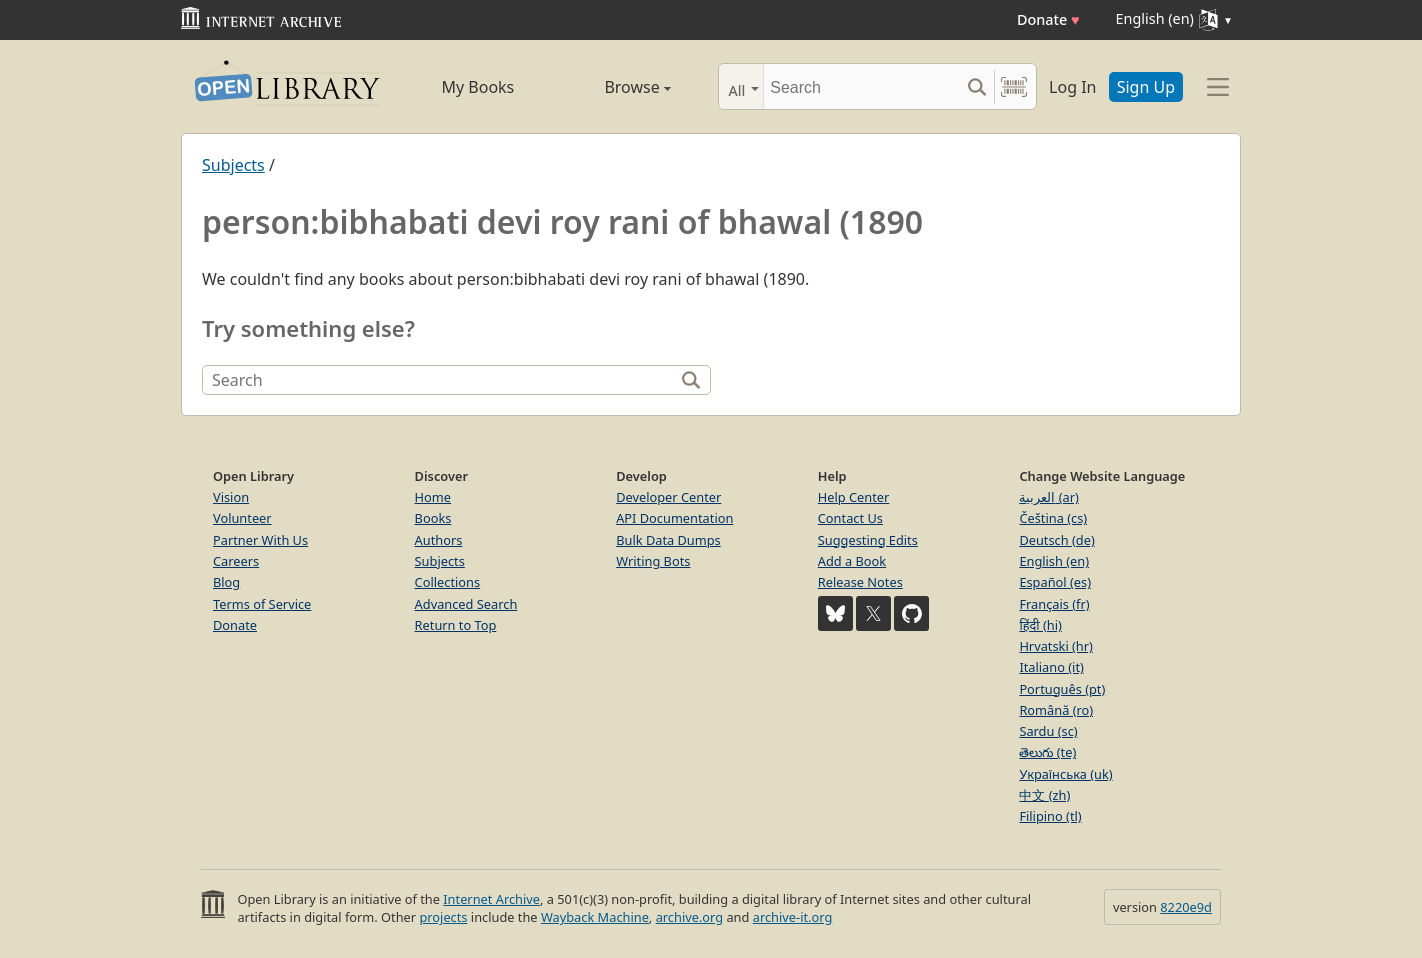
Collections (448, 582)
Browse (614, 87)
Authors (439, 540)
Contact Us (850, 518)
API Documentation (674, 518)
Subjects (233, 165)
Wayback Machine (595, 917)
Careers (236, 561)
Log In (1072, 87)
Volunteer (242, 518)
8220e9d (1186, 907)
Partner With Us (260, 540)
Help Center (854, 497)
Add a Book (852, 561)
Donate (1048, 19)
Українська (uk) (1065, 774)
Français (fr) (1054, 604)
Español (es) (1055, 582)
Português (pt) (1062, 689)
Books (433, 518)
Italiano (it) (1051, 667)
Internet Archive (491, 899)
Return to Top (456, 625)
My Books (477, 87)
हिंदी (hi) (1040, 625)
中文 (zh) (1044, 795)
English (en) (1054, 561)
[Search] (861, 86)
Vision (231, 497)
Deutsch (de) (1056, 540)
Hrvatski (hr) (1056, 646)
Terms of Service (262, 604)
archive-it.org (793, 917)
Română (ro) (1056, 710)
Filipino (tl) (1050, 816)
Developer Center (668, 497)
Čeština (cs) (1053, 518)
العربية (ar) (1048, 497)
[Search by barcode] (1014, 86)
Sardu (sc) (1048, 731)
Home (433, 497)
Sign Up (1146, 87)
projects (443, 917)
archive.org (689, 917)
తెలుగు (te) (1047, 752)
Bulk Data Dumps (668, 540)
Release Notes (860, 582)
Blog (226, 582)
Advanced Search (466, 604)
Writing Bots (653, 561)
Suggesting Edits (868, 540)
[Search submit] (976, 86)
